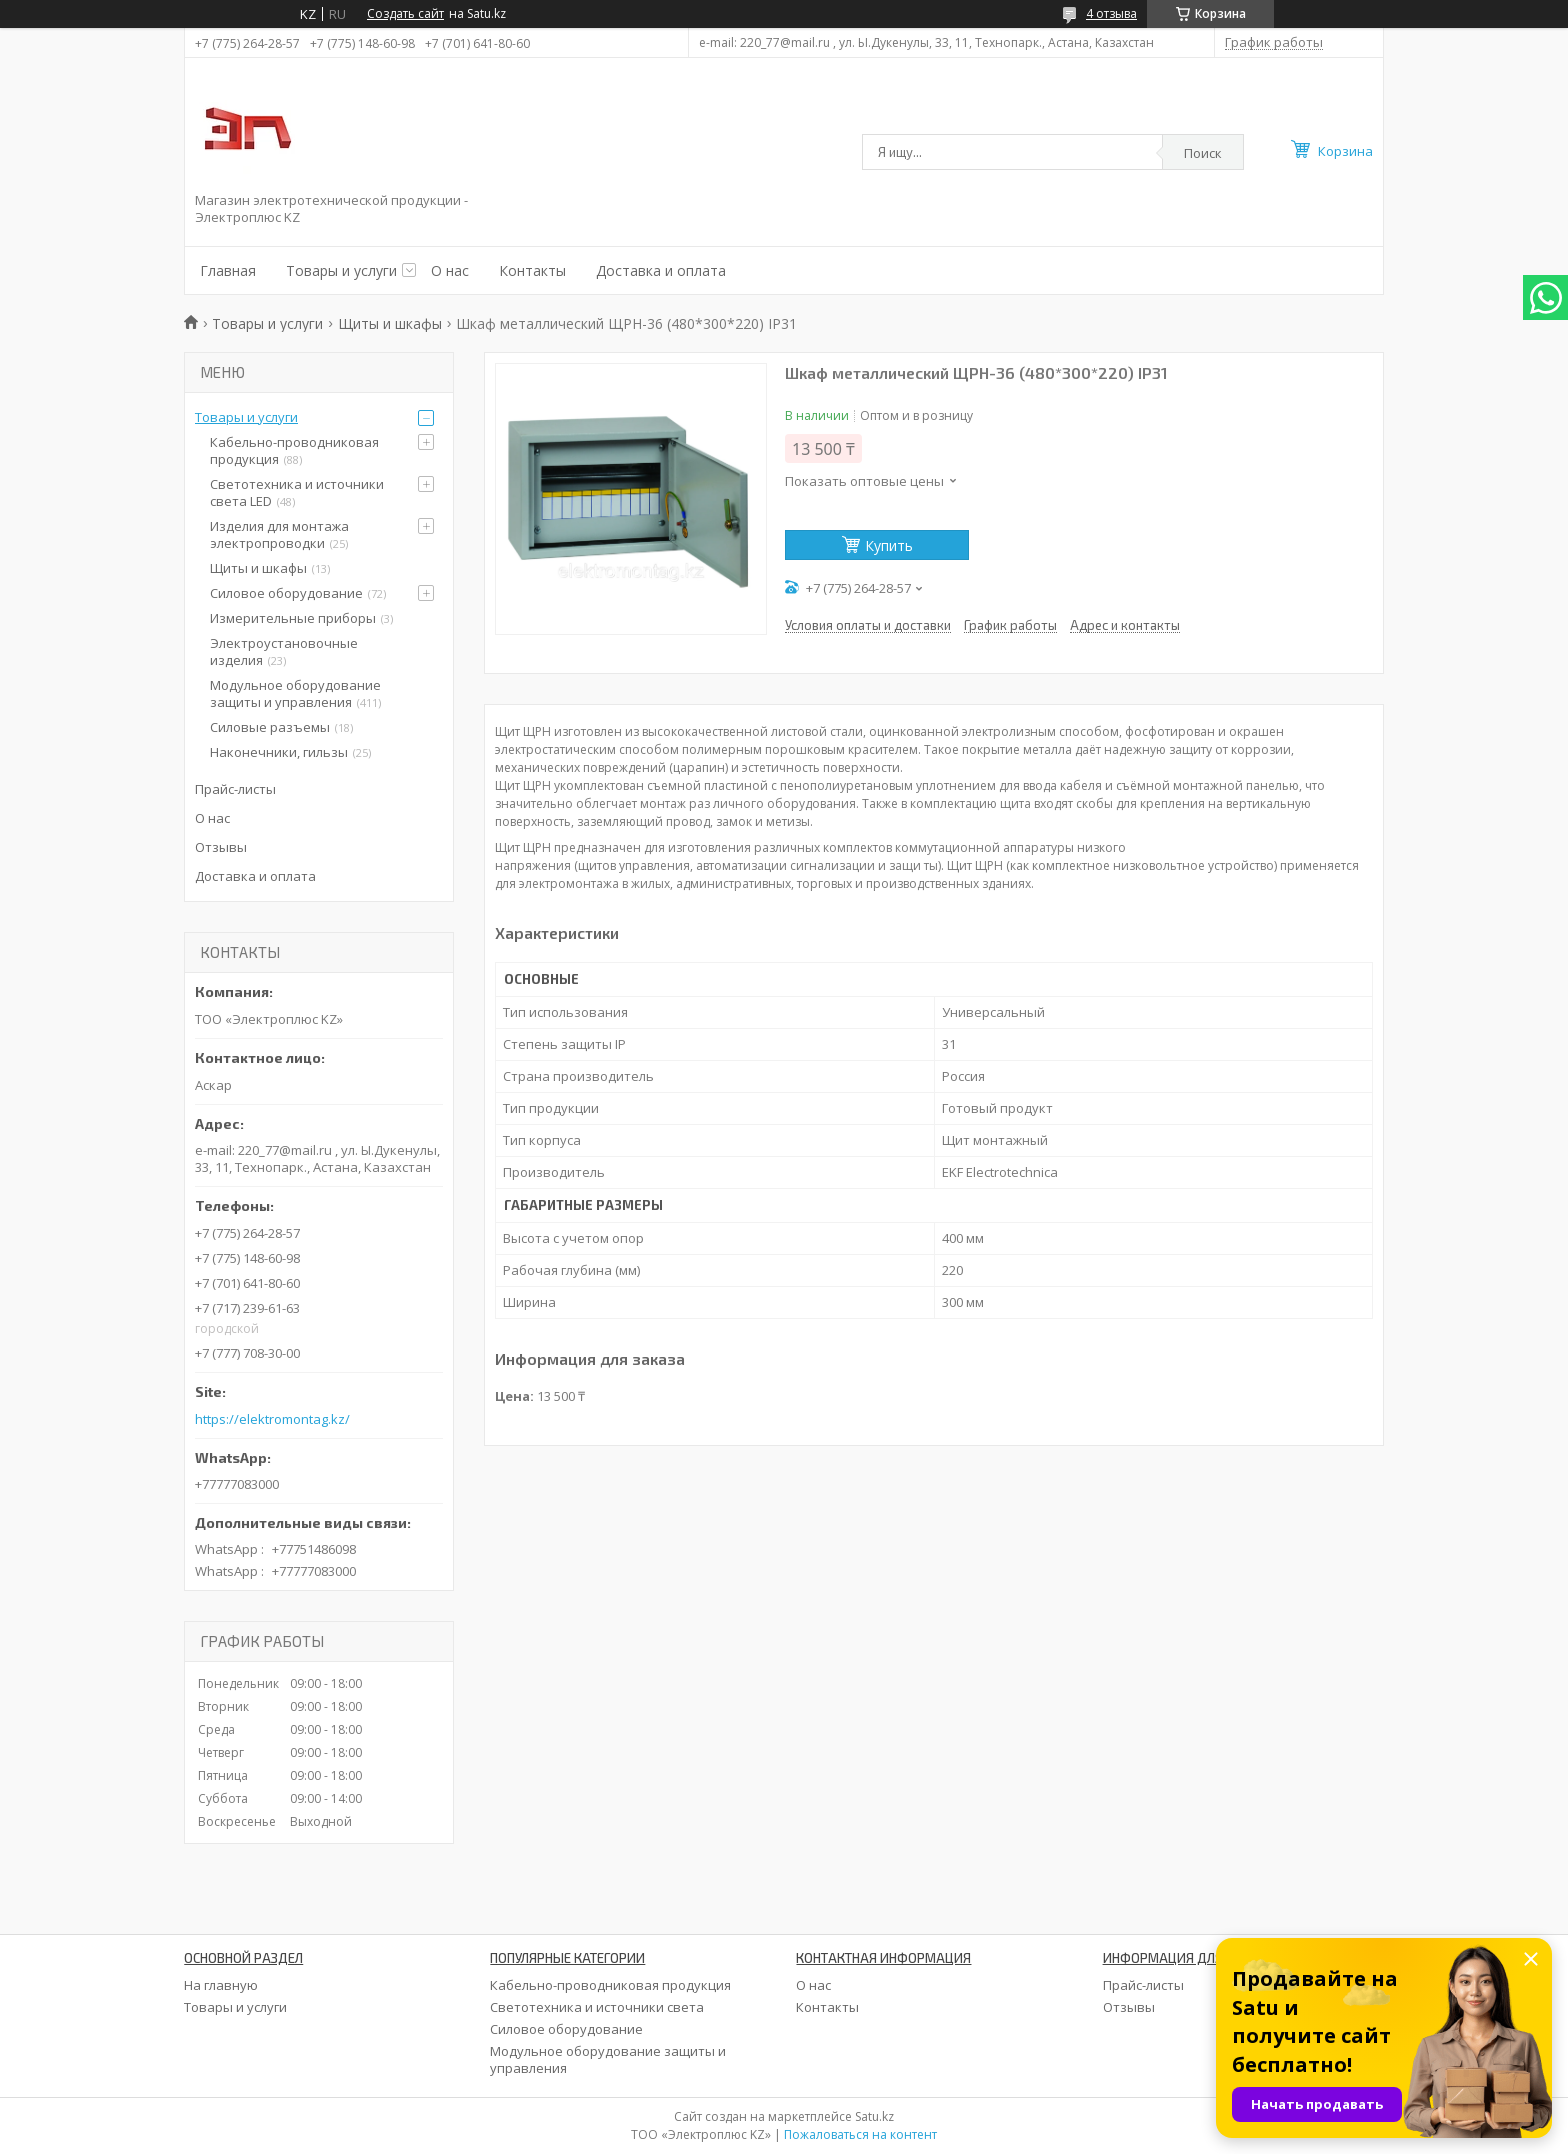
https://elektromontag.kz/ (272, 1419)
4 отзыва (1111, 13)
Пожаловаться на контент (860, 2134)
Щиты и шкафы (390, 323)
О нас (450, 270)
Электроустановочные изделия (284, 651)
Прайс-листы (235, 789)
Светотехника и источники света (597, 2007)
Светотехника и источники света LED (297, 492)
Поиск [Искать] (1203, 153)
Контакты (532, 270)
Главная (228, 270)
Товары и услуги (341, 270)
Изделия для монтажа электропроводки (279, 534)
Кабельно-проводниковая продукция (294, 450)
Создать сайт (405, 14)
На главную (221, 1985)
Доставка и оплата (661, 270)
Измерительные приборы (293, 618)
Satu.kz (874, 2116)
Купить (889, 545)
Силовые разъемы (270, 727)
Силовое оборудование (286, 593)
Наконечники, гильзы (279, 752)
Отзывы (221, 847)
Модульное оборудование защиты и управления (295, 693)
